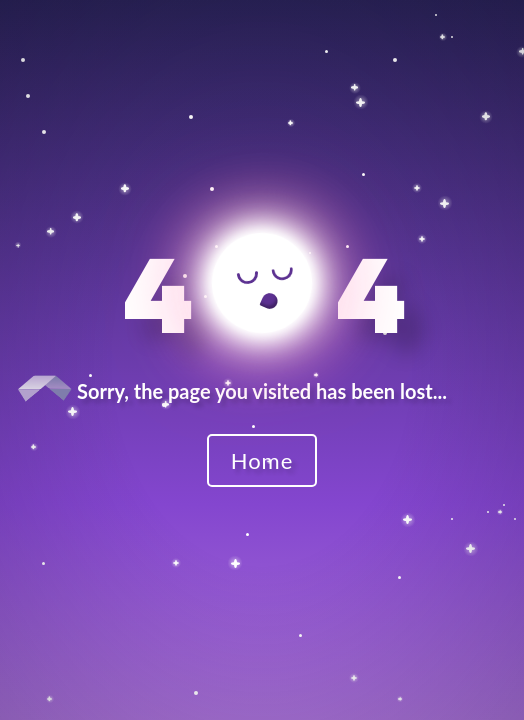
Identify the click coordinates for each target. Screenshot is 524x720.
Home (262, 460)
